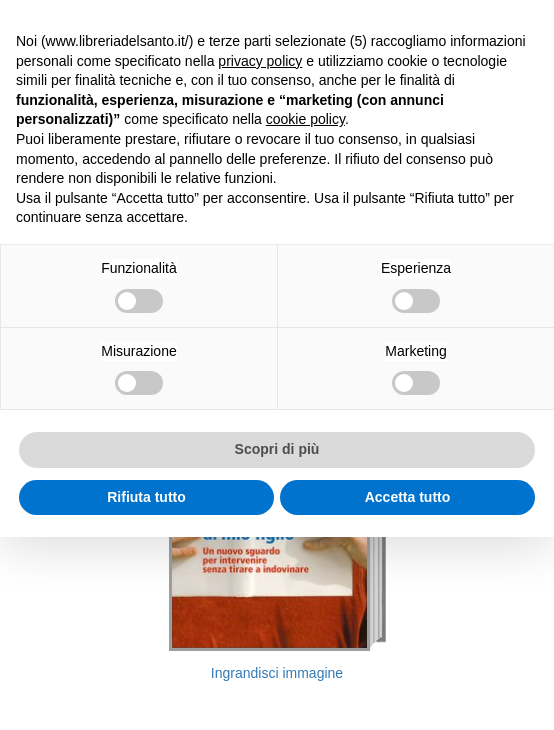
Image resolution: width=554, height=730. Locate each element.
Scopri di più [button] (277, 449)
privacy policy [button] (260, 61)
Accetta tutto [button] (408, 497)
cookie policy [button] (305, 119)
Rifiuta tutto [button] (146, 497)
